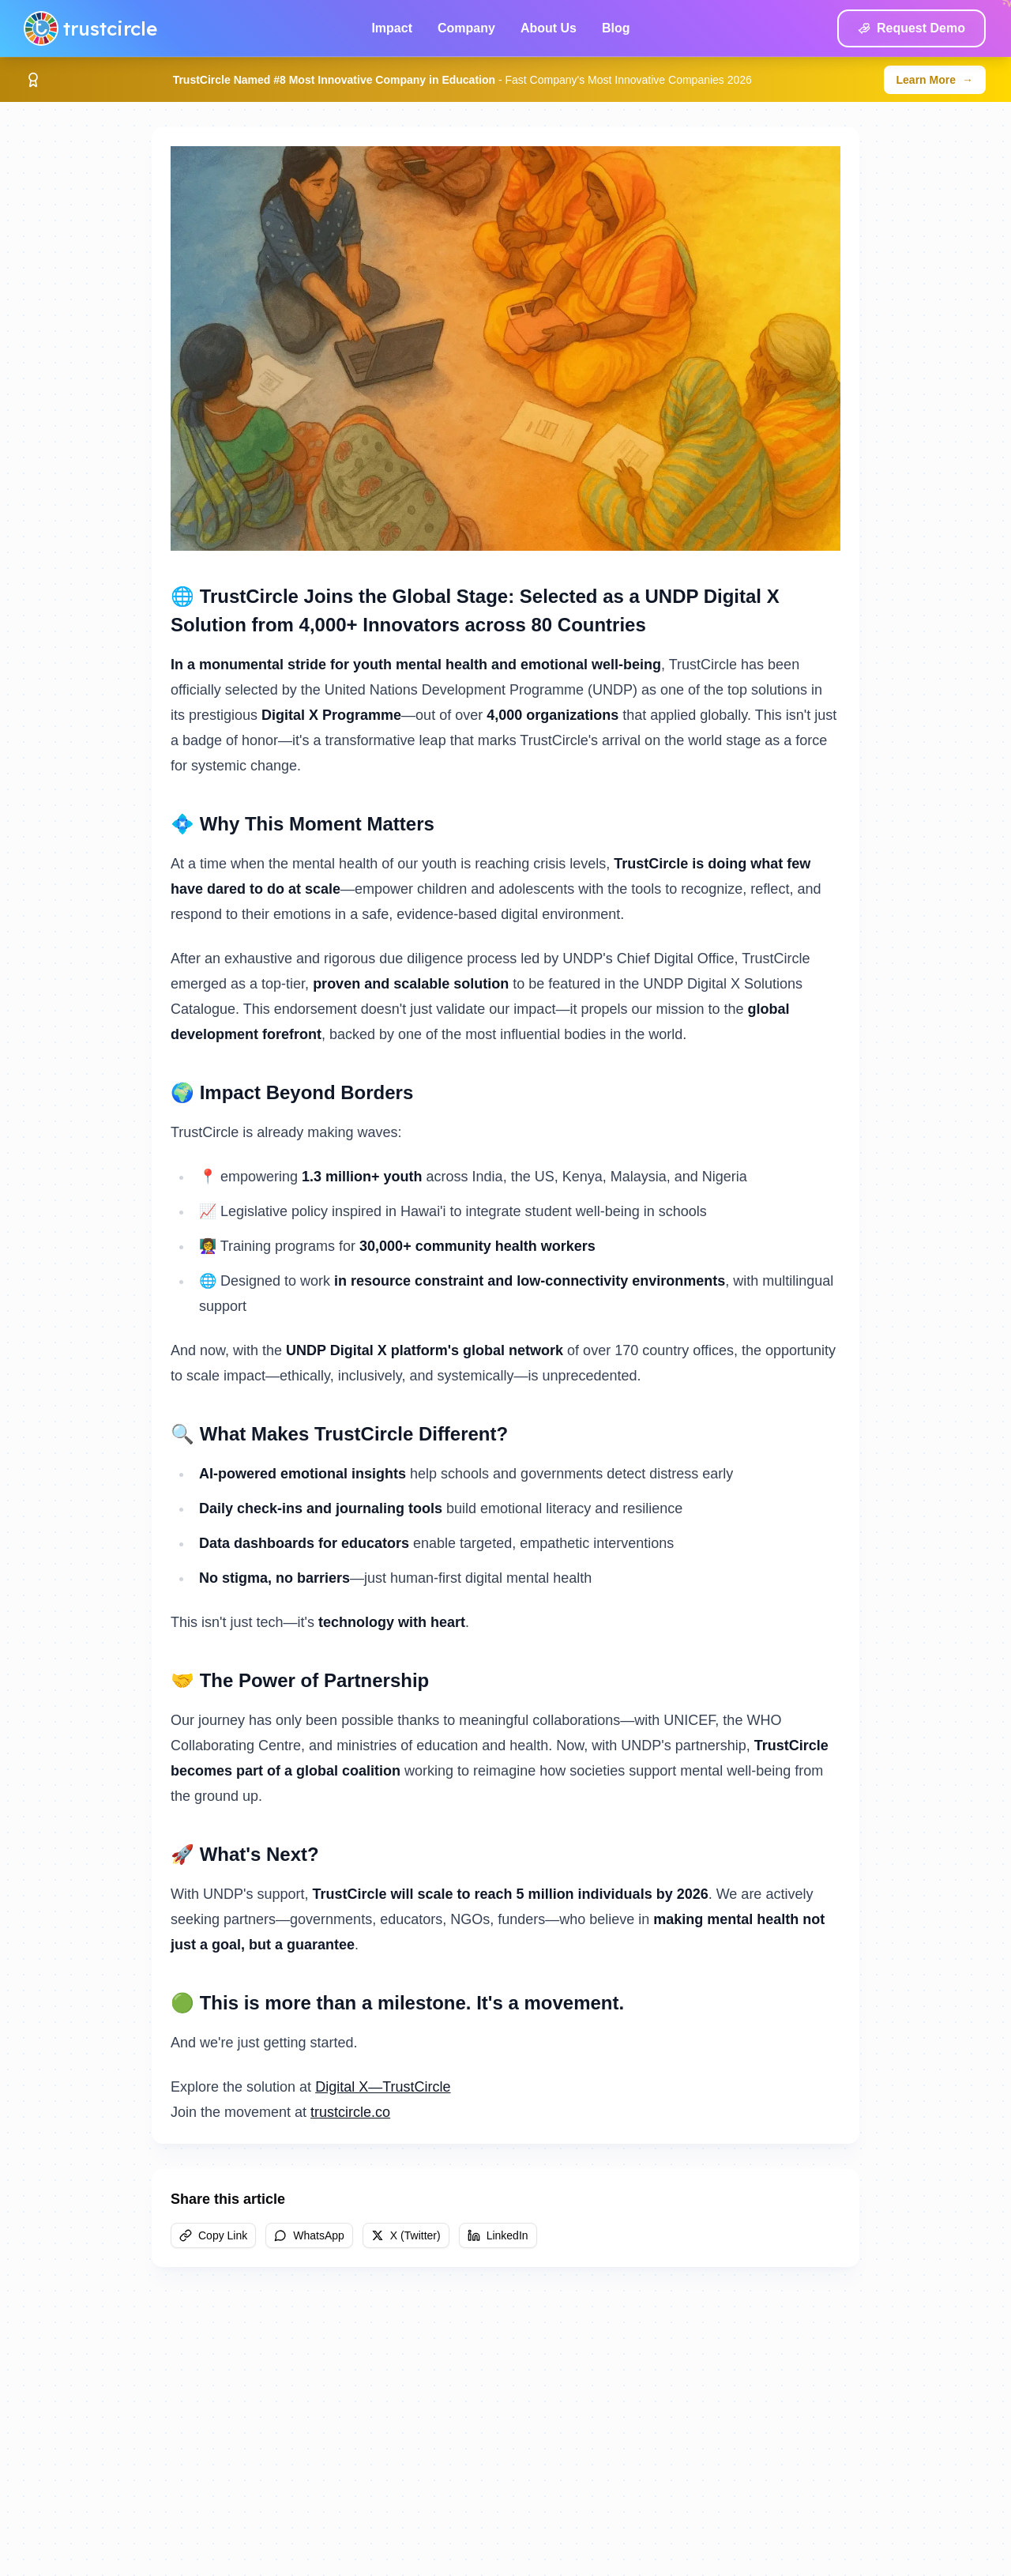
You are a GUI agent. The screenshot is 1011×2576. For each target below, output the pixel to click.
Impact (391, 28)
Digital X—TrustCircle (382, 2087)
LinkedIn (498, 2235)
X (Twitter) (406, 2235)
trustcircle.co (350, 2112)
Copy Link (213, 2235)
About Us (549, 28)
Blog (616, 28)
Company (466, 28)
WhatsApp (309, 2235)
